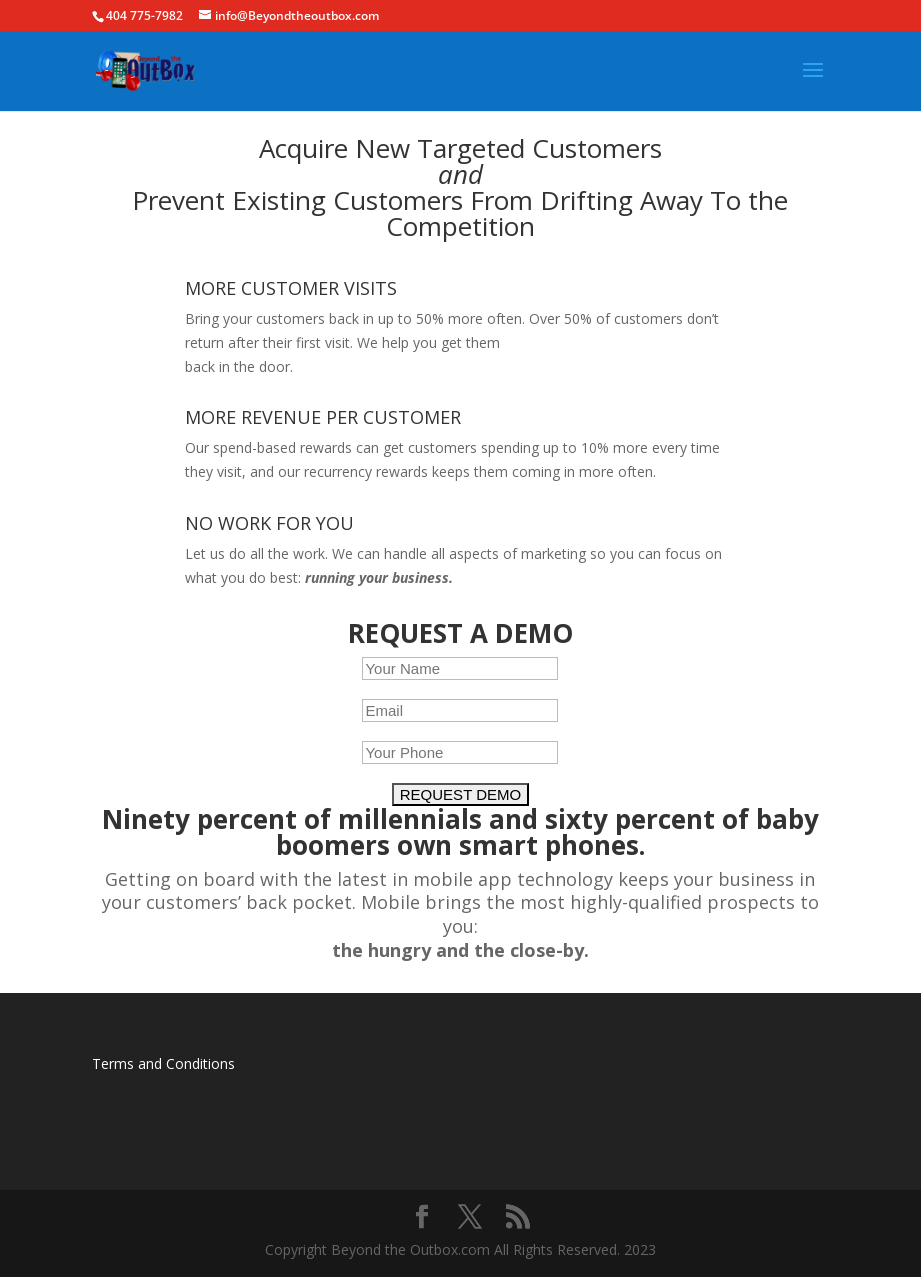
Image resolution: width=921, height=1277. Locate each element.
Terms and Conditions (163, 1063)
